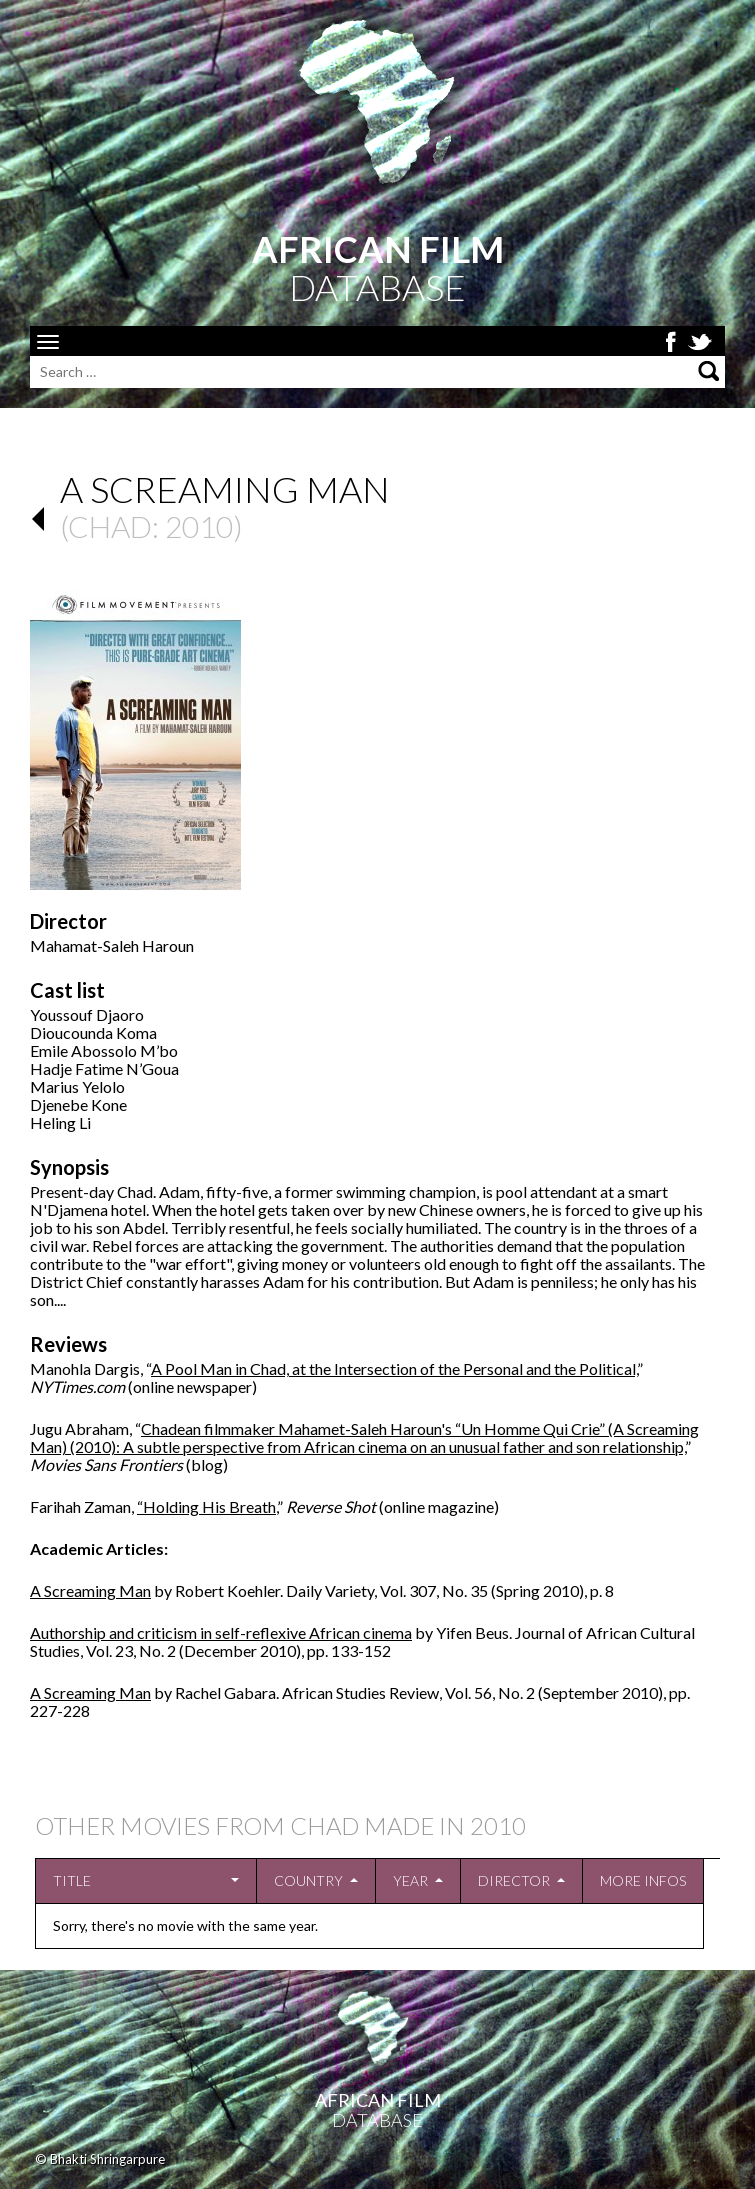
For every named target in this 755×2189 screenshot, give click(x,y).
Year (410, 1880)
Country (308, 1880)
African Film (378, 2100)
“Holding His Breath (206, 1506)
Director (514, 1880)
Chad (110, 526)
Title (72, 1880)
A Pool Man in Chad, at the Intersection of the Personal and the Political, (394, 1368)
